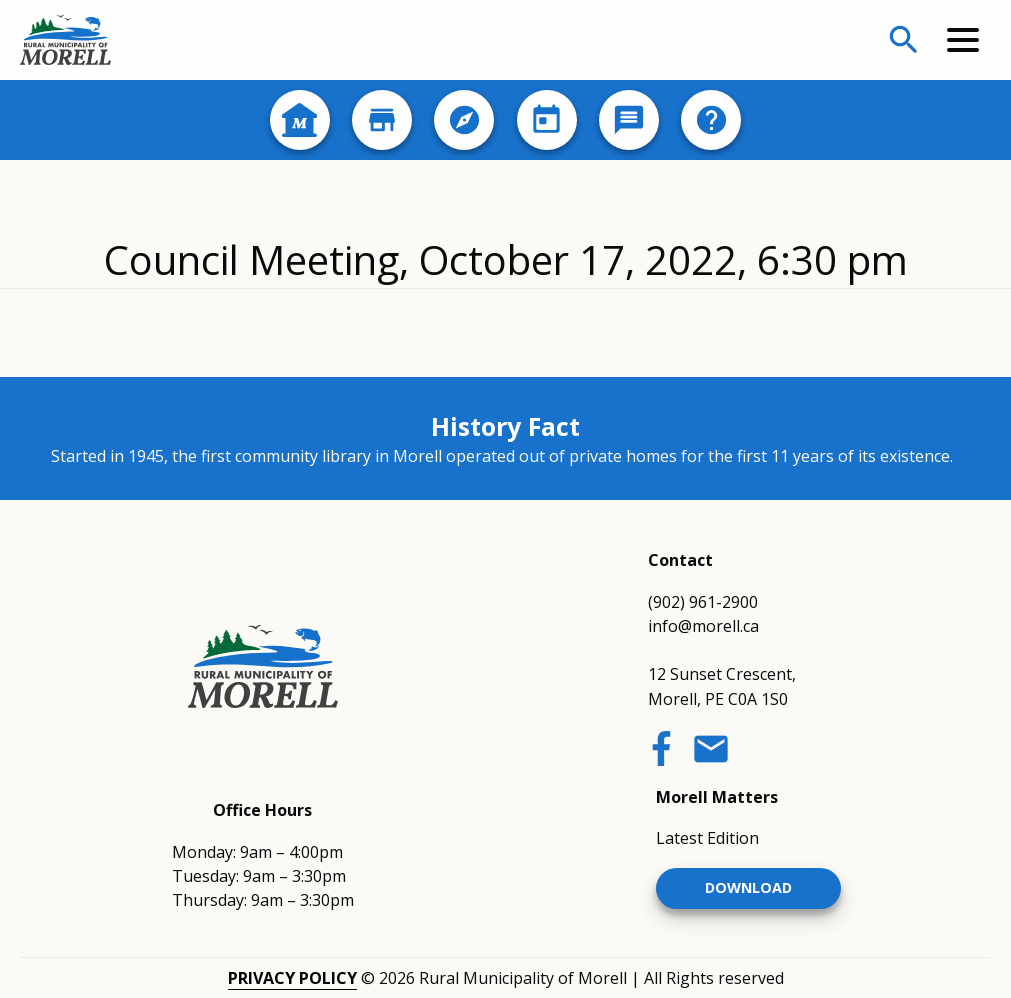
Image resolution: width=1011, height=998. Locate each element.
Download (748, 887)
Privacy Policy (292, 978)
